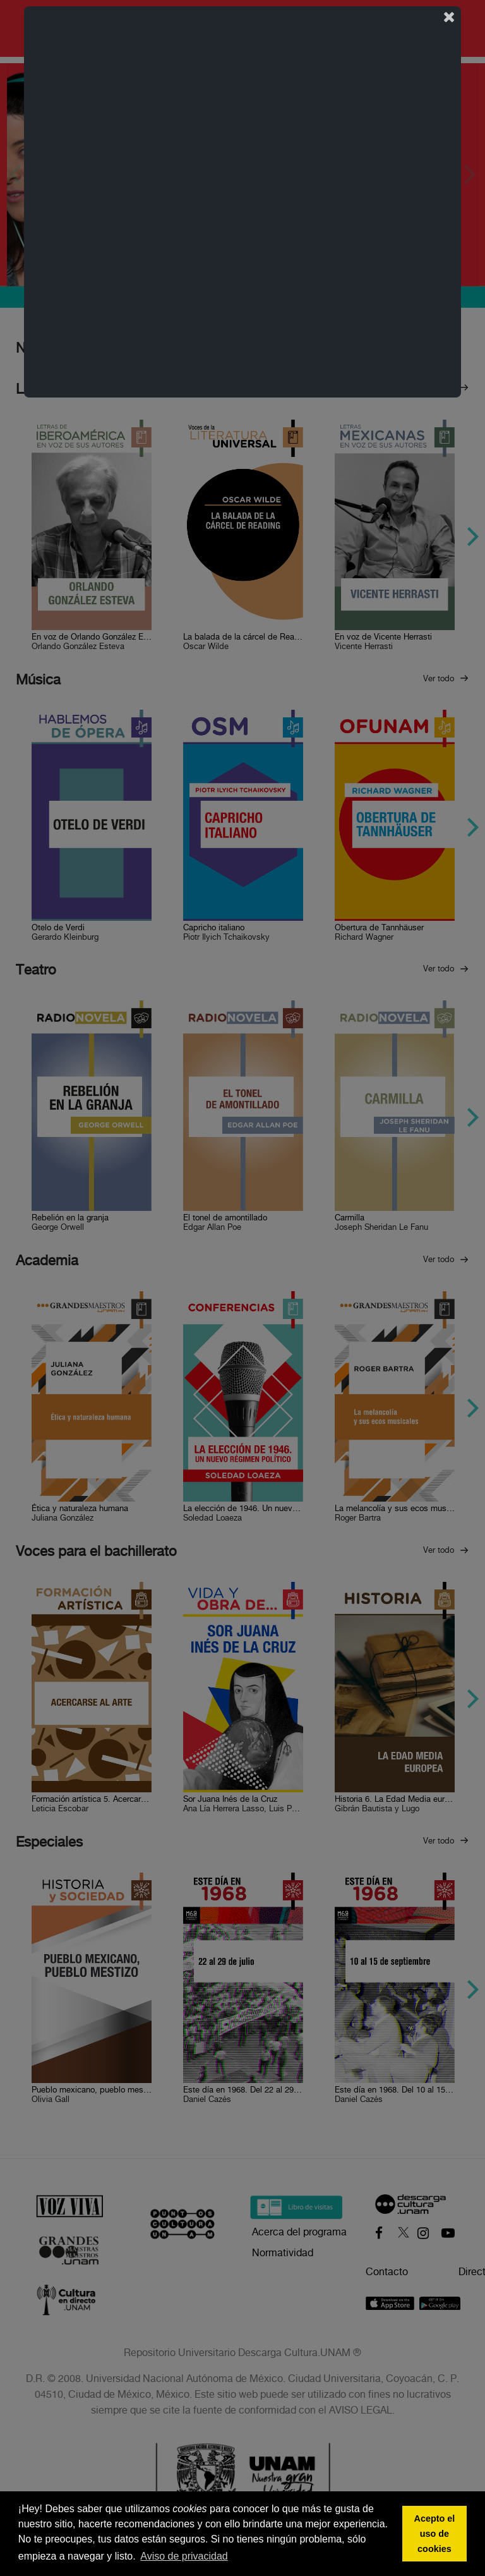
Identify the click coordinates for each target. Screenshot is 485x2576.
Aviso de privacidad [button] (183, 2556)
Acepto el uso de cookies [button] (434, 2533)
